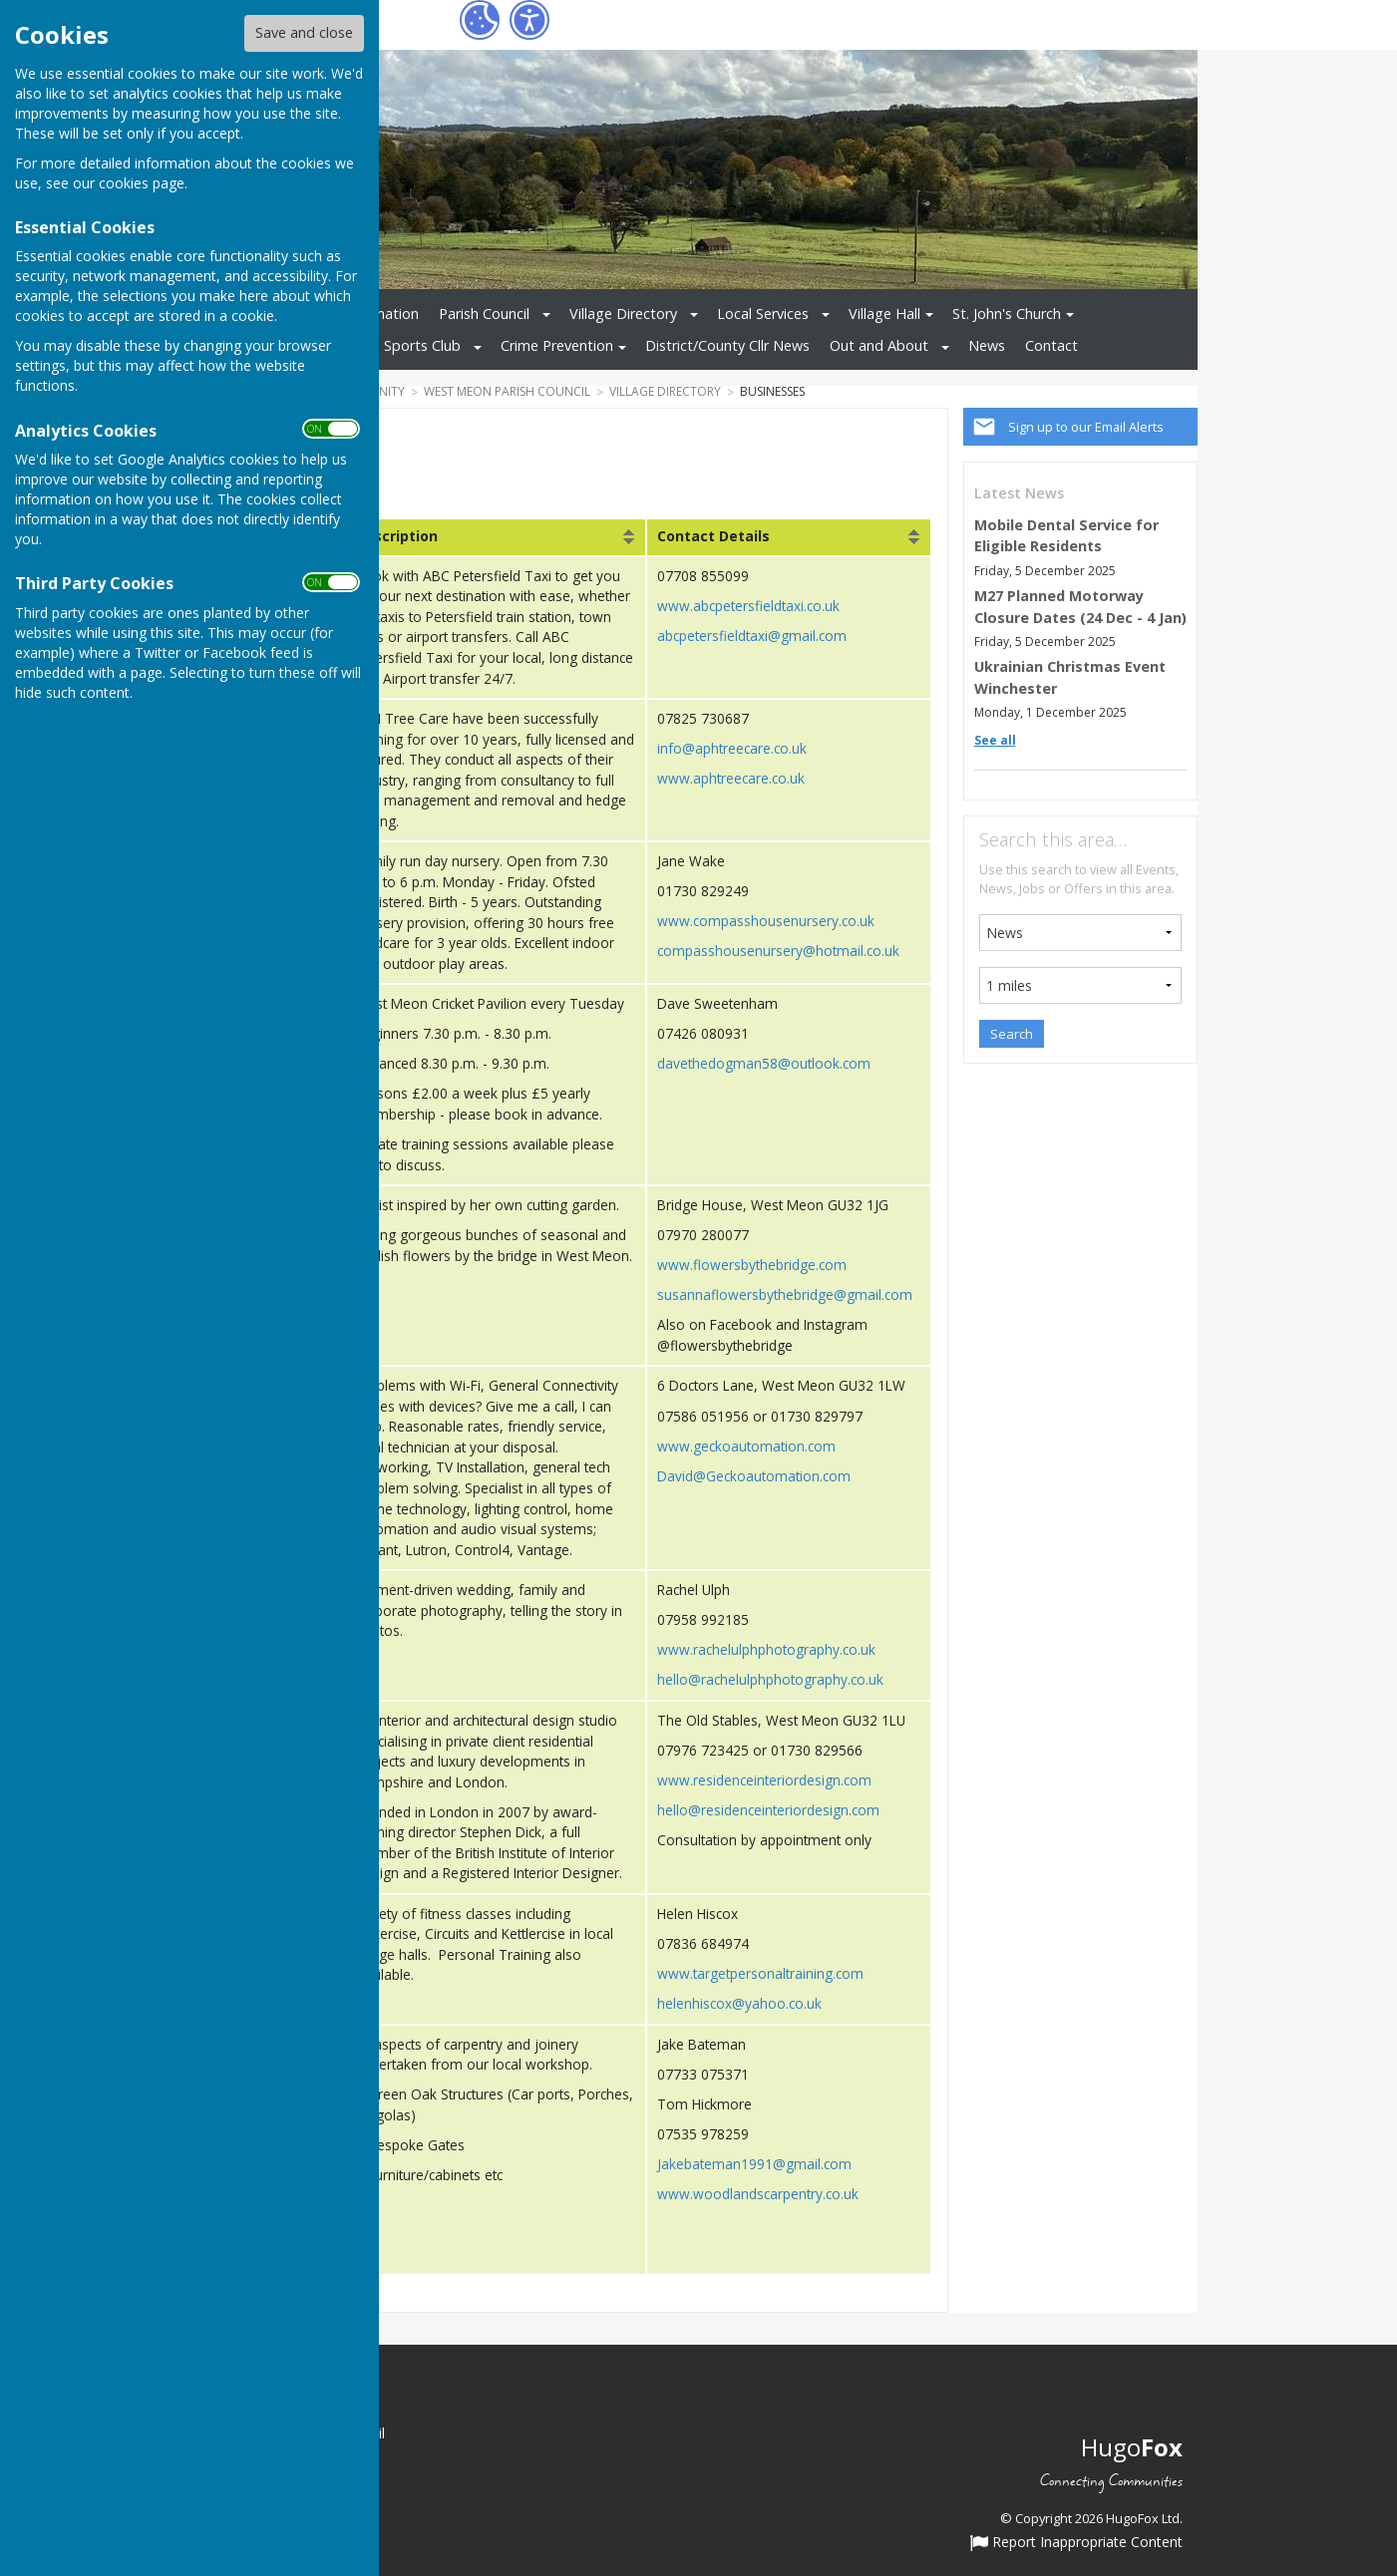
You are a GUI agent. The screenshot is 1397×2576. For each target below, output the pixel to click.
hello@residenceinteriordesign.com (768, 1809)
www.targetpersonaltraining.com (760, 1973)
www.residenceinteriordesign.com (764, 1780)
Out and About (879, 345)
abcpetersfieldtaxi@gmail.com (752, 635)
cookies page (141, 182)
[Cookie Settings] (480, 20)
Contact (1051, 345)
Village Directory (623, 313)
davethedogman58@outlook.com (764, 1063)
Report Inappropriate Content (1076, 2542)
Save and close (304, 32)
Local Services (763, 313)
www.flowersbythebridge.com (752, 1264)
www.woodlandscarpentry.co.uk (758, 2193)
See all (995, 740)
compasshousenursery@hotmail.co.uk (778, 950)
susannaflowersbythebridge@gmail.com (784, 1294)
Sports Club (422, 345)
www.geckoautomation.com (746, 1446)
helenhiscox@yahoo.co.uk (739, 2003)
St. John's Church (1006, 313)
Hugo (1132, 2446)
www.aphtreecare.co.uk (731, 778)
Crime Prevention (557, 345)
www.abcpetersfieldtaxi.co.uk (748, 605)
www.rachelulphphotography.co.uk (766, 1649)
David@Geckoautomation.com (754, 1475)
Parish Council (484, 313)
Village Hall (884, 313)
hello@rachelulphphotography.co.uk (770, 1679)
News (986, 345)
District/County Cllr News (727, 345)
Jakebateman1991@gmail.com (754, 2163)
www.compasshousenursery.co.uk (765, 920)
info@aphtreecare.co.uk (732, 748)
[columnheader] (495, 537)
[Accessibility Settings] (529, 20)
